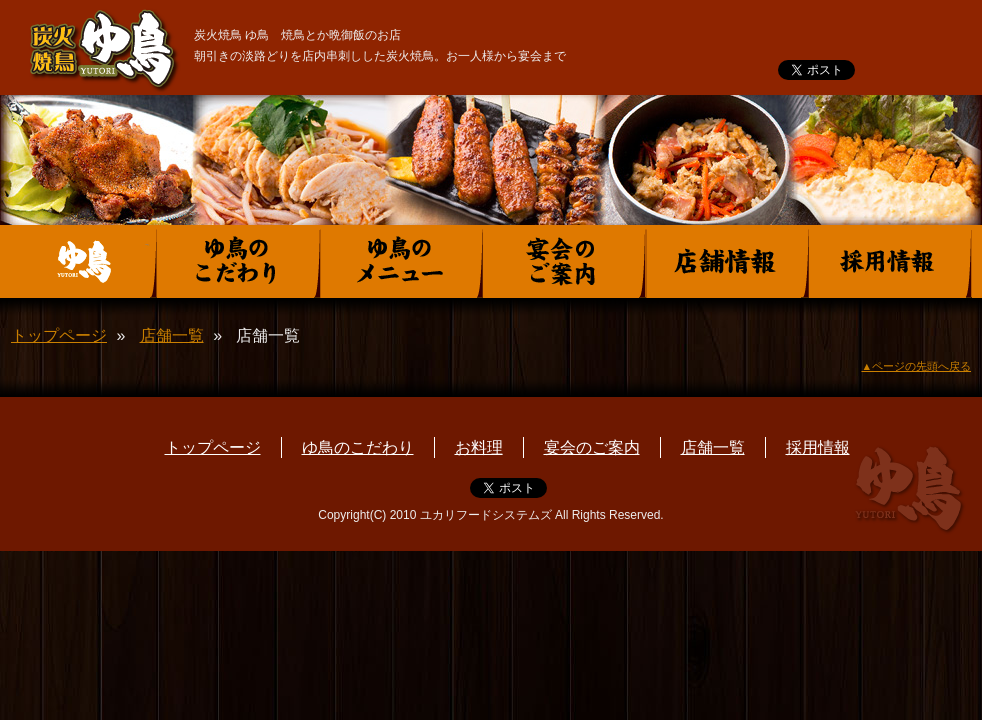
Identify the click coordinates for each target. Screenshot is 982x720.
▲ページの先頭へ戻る (916, 366)
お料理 (479, 447)
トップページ (59, 335)
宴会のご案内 (592, 447)
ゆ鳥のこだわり (358, 447)
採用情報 (818, 447)
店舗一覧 (172, 335)
